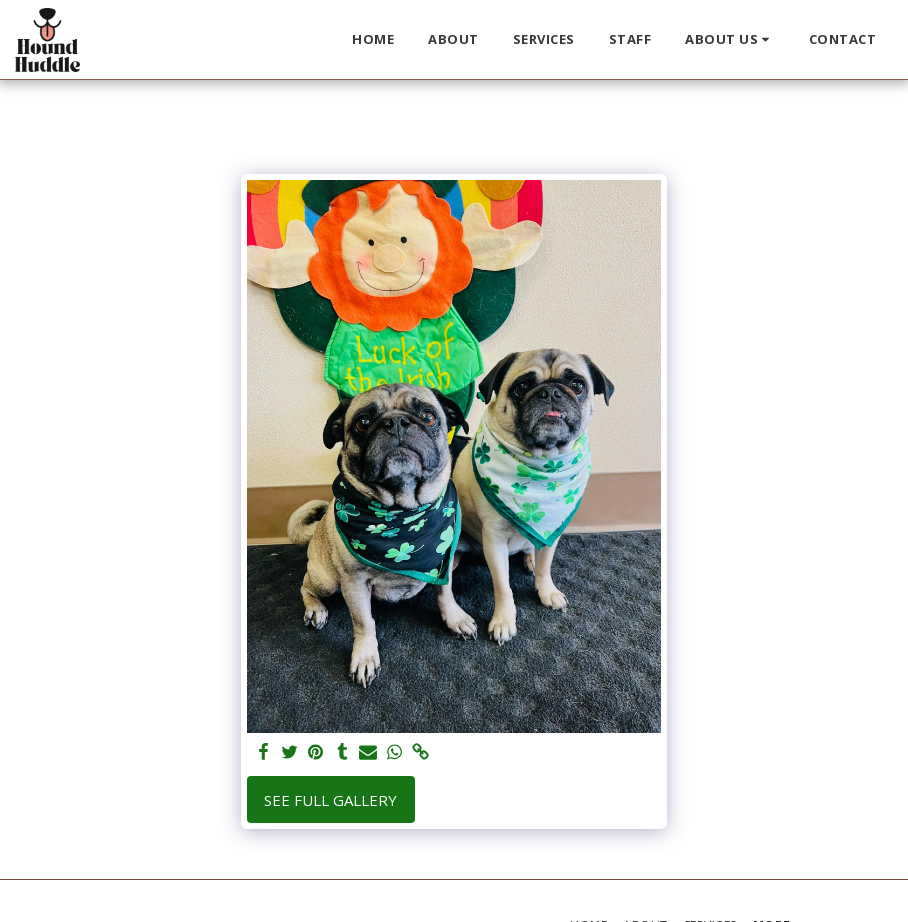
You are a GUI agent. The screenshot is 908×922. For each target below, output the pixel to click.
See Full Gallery (330, 800)
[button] (730, 40)
